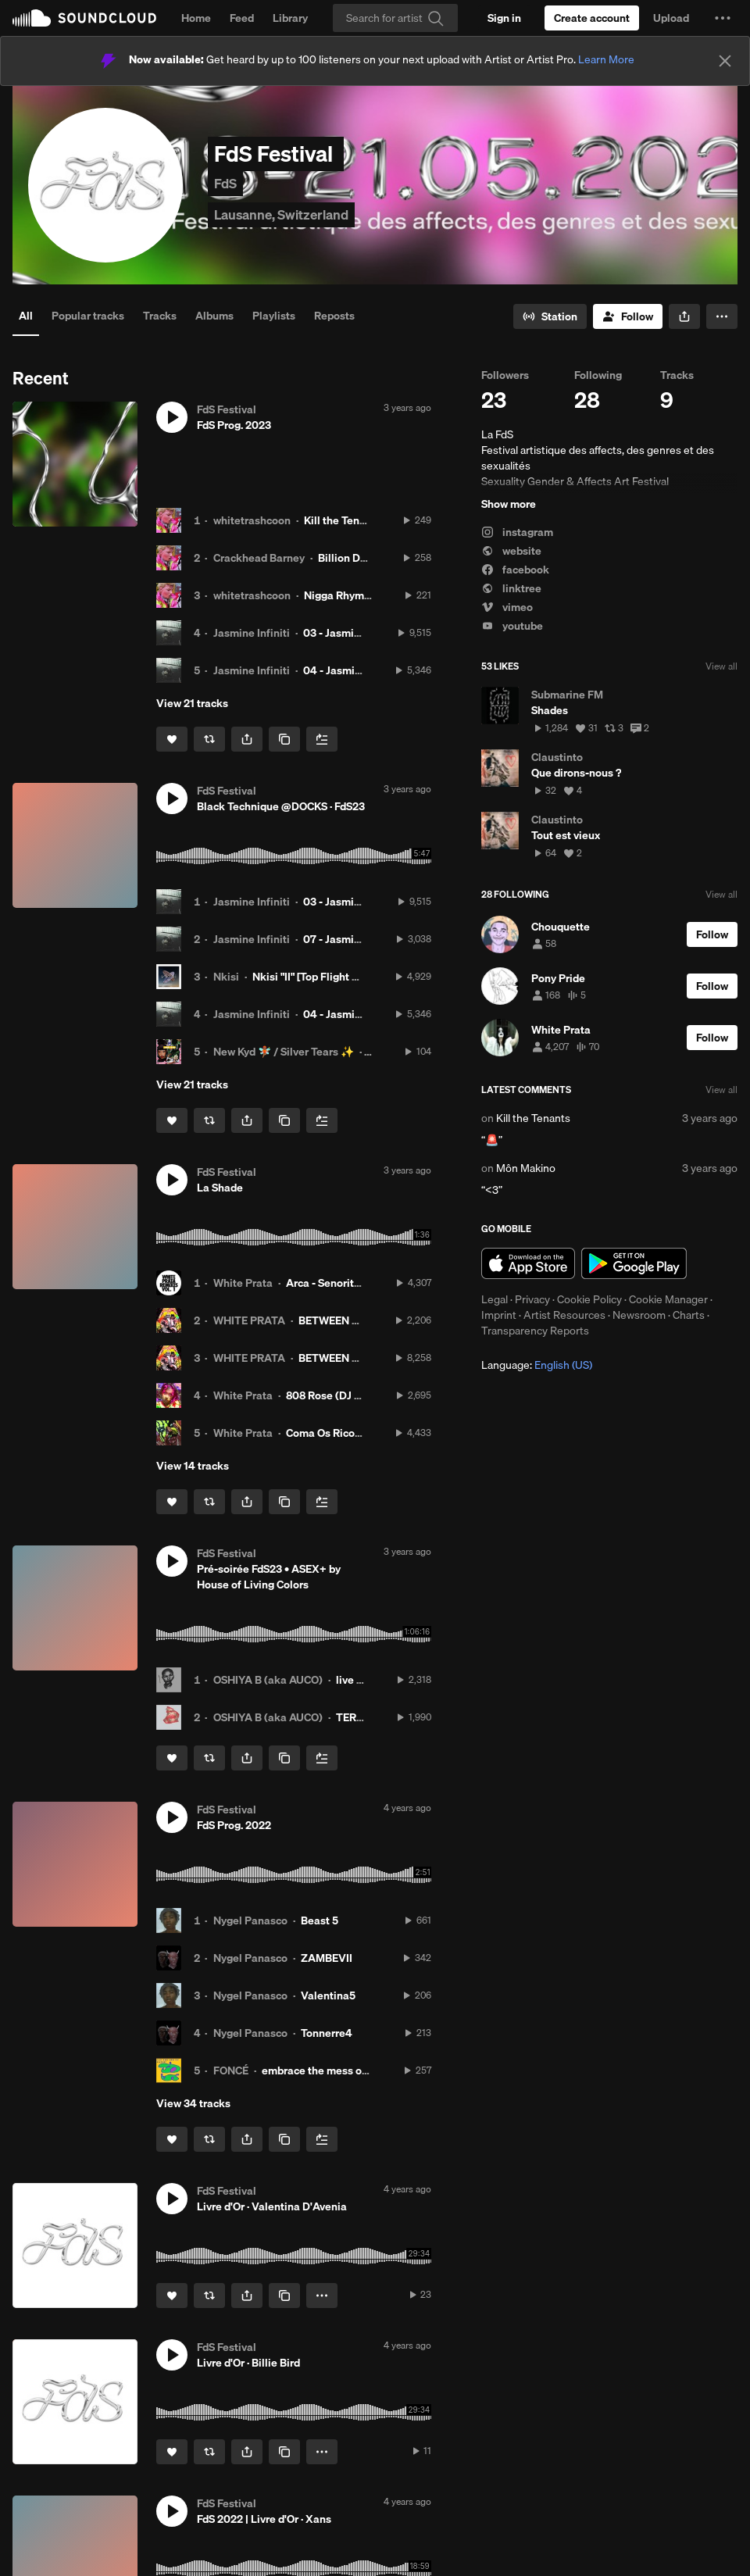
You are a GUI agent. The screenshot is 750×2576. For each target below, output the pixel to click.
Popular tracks (88, 315)
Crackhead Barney (259, 557)
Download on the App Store (528, 1263)
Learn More (606, 59)
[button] (723, 18)
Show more (508, 504)
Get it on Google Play (634, 1263)
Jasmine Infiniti (251, 632)
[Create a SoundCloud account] (592, 17)
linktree (511, 588)
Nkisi (226, 976)
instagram (517, 532)
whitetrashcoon (252, 520)
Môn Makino (525, 1168)
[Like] (172, 739)
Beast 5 (319, 1920)
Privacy (532, 1299)
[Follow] (627, 316)
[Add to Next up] (322, 739)
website (511, 550)
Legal (494, 1299)
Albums (214, 315)
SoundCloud (84, 18)
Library (290, 18)
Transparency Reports (535, 1330)
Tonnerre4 (326, 2033)
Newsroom (639, 1315)
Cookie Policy (589, 1299)
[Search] (395, 18)
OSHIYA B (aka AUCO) (268, 1679)
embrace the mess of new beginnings (354, 2070)
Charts (689, 1315)
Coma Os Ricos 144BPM (345, 1433)
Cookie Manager (668, 1299)
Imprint (498, 1315)
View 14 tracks (192, 1465)
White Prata (243, 1283)
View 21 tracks (192, 703)
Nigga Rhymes (340, 595)
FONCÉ (230, 2070)
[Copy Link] (284, 739)
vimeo (507, 607)
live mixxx (360, 1679)
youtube (512, 625)
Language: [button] (536, 1365)
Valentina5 (328, 1995)
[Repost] (209, 739)
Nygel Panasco (250, 1920)
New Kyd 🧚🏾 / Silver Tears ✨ (283, 1051)
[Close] (725, 61)
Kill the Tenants (342, 520)
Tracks (160, 315)
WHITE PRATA (249, 1320)
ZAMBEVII (326, 1958)
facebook (515, 569)
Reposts (334, 315)
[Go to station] (550, 316)
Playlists (273, 315)
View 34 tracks (193, 2103)
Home (196, 18)
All (26, 315)
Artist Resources (564, 1315)
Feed (242, 18)
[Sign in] (504, 17)
